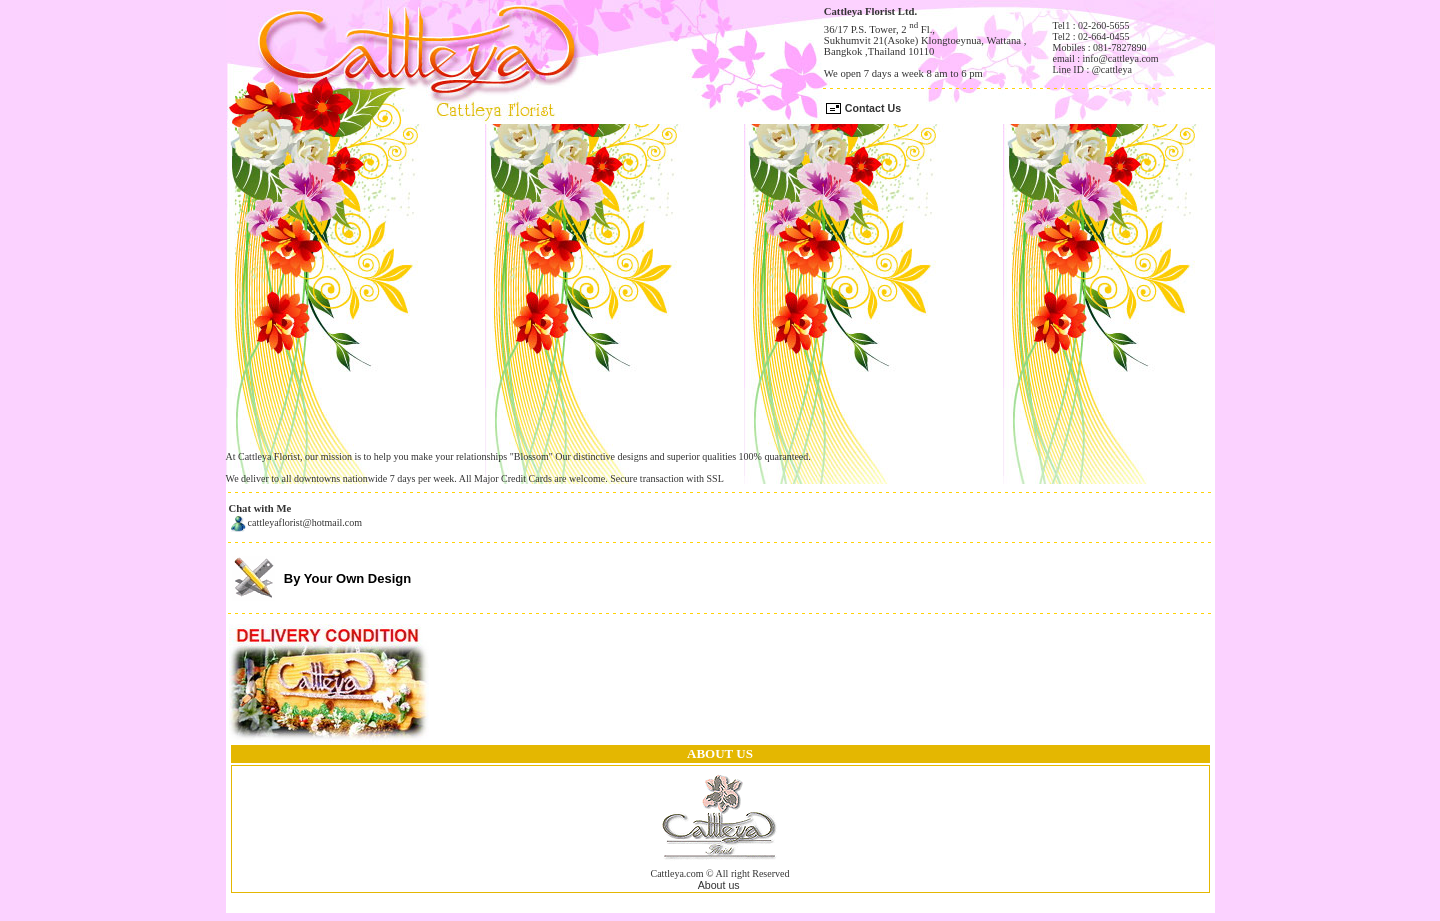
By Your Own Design (347, 578)
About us (719, 885)
